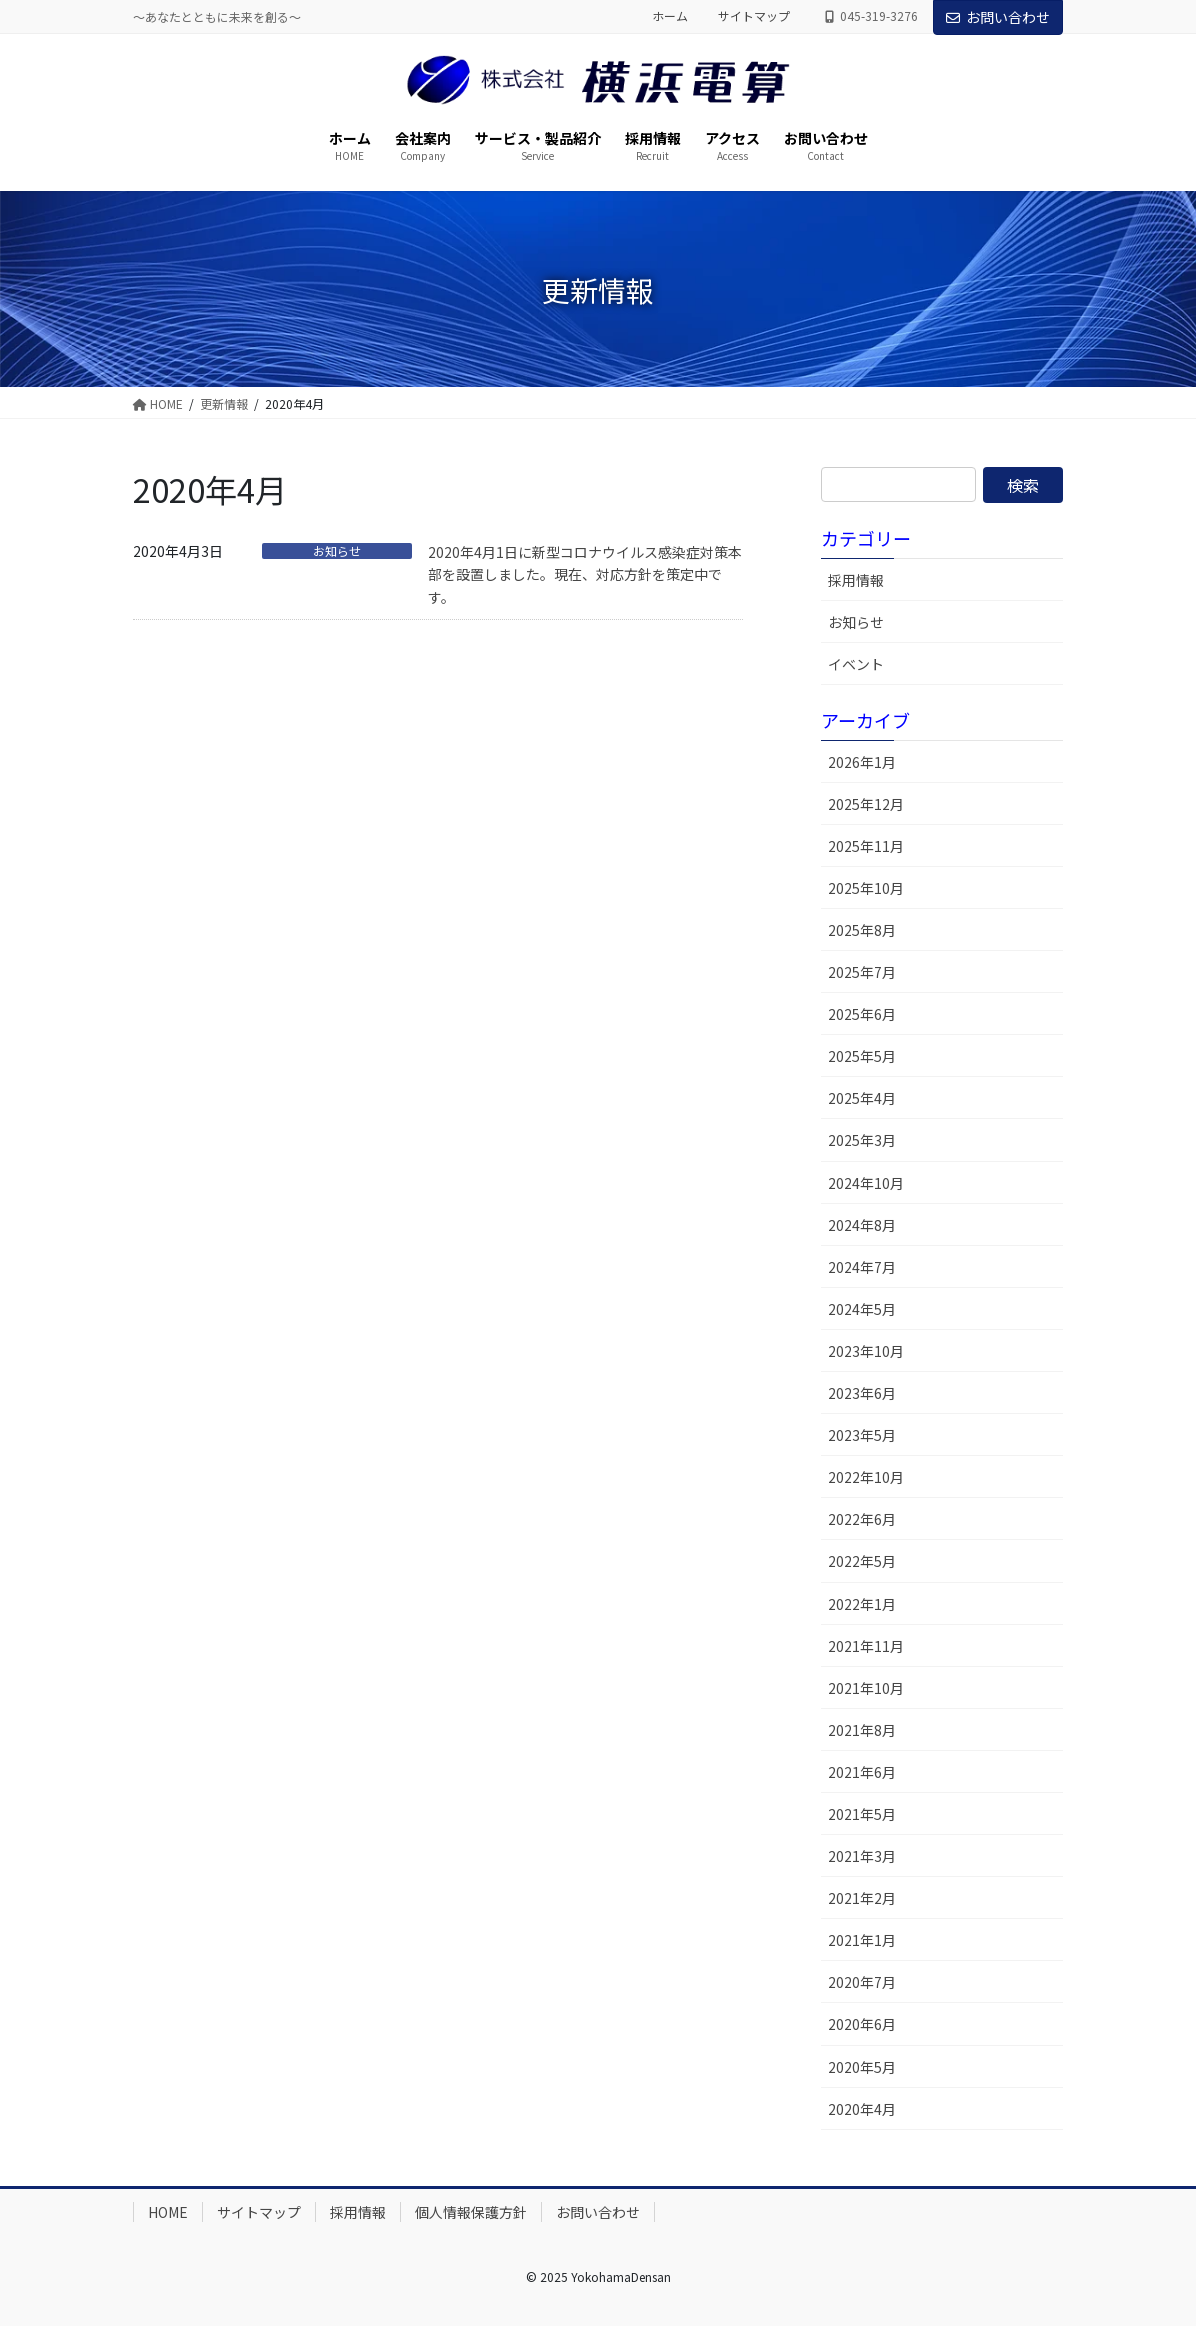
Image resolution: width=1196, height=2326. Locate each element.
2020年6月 (862, 2024)
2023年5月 (862, 1435)
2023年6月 (862, 1393)
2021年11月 (866, 1646)
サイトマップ (754, 16)
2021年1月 (862, 1940)
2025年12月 (866, 804)
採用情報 (856, 580)
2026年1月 (862, 762)
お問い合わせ (998, 17)
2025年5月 (862, 1056)
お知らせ (337, 551)
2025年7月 (862, 972)
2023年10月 (866, 1351)
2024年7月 (862, 1267)
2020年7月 (862, 1982)
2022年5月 (862, 1561)
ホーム (670, 16)
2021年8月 (862, 1730)
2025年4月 (862, 1098)
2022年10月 (866, 1477)
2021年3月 (862, 1856)
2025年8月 (862, 930)
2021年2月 (862, 1898)
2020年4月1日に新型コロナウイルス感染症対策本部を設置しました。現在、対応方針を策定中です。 (585, 574)
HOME (168, 2212)
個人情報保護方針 (471, 2212)
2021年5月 (862, 1814)
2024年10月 (866, 1183)
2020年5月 (862, 2067)
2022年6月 (862, 1519)
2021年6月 (862, 1772)
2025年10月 (866, 888)
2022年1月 (862, 1604)
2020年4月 (862, 2109)
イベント (856, 664)
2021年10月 (866, 1688)
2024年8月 (862, 1225)
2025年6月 (862, 1014)
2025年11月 (866, 846)
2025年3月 (862, 1140)
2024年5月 (862, 1309)
